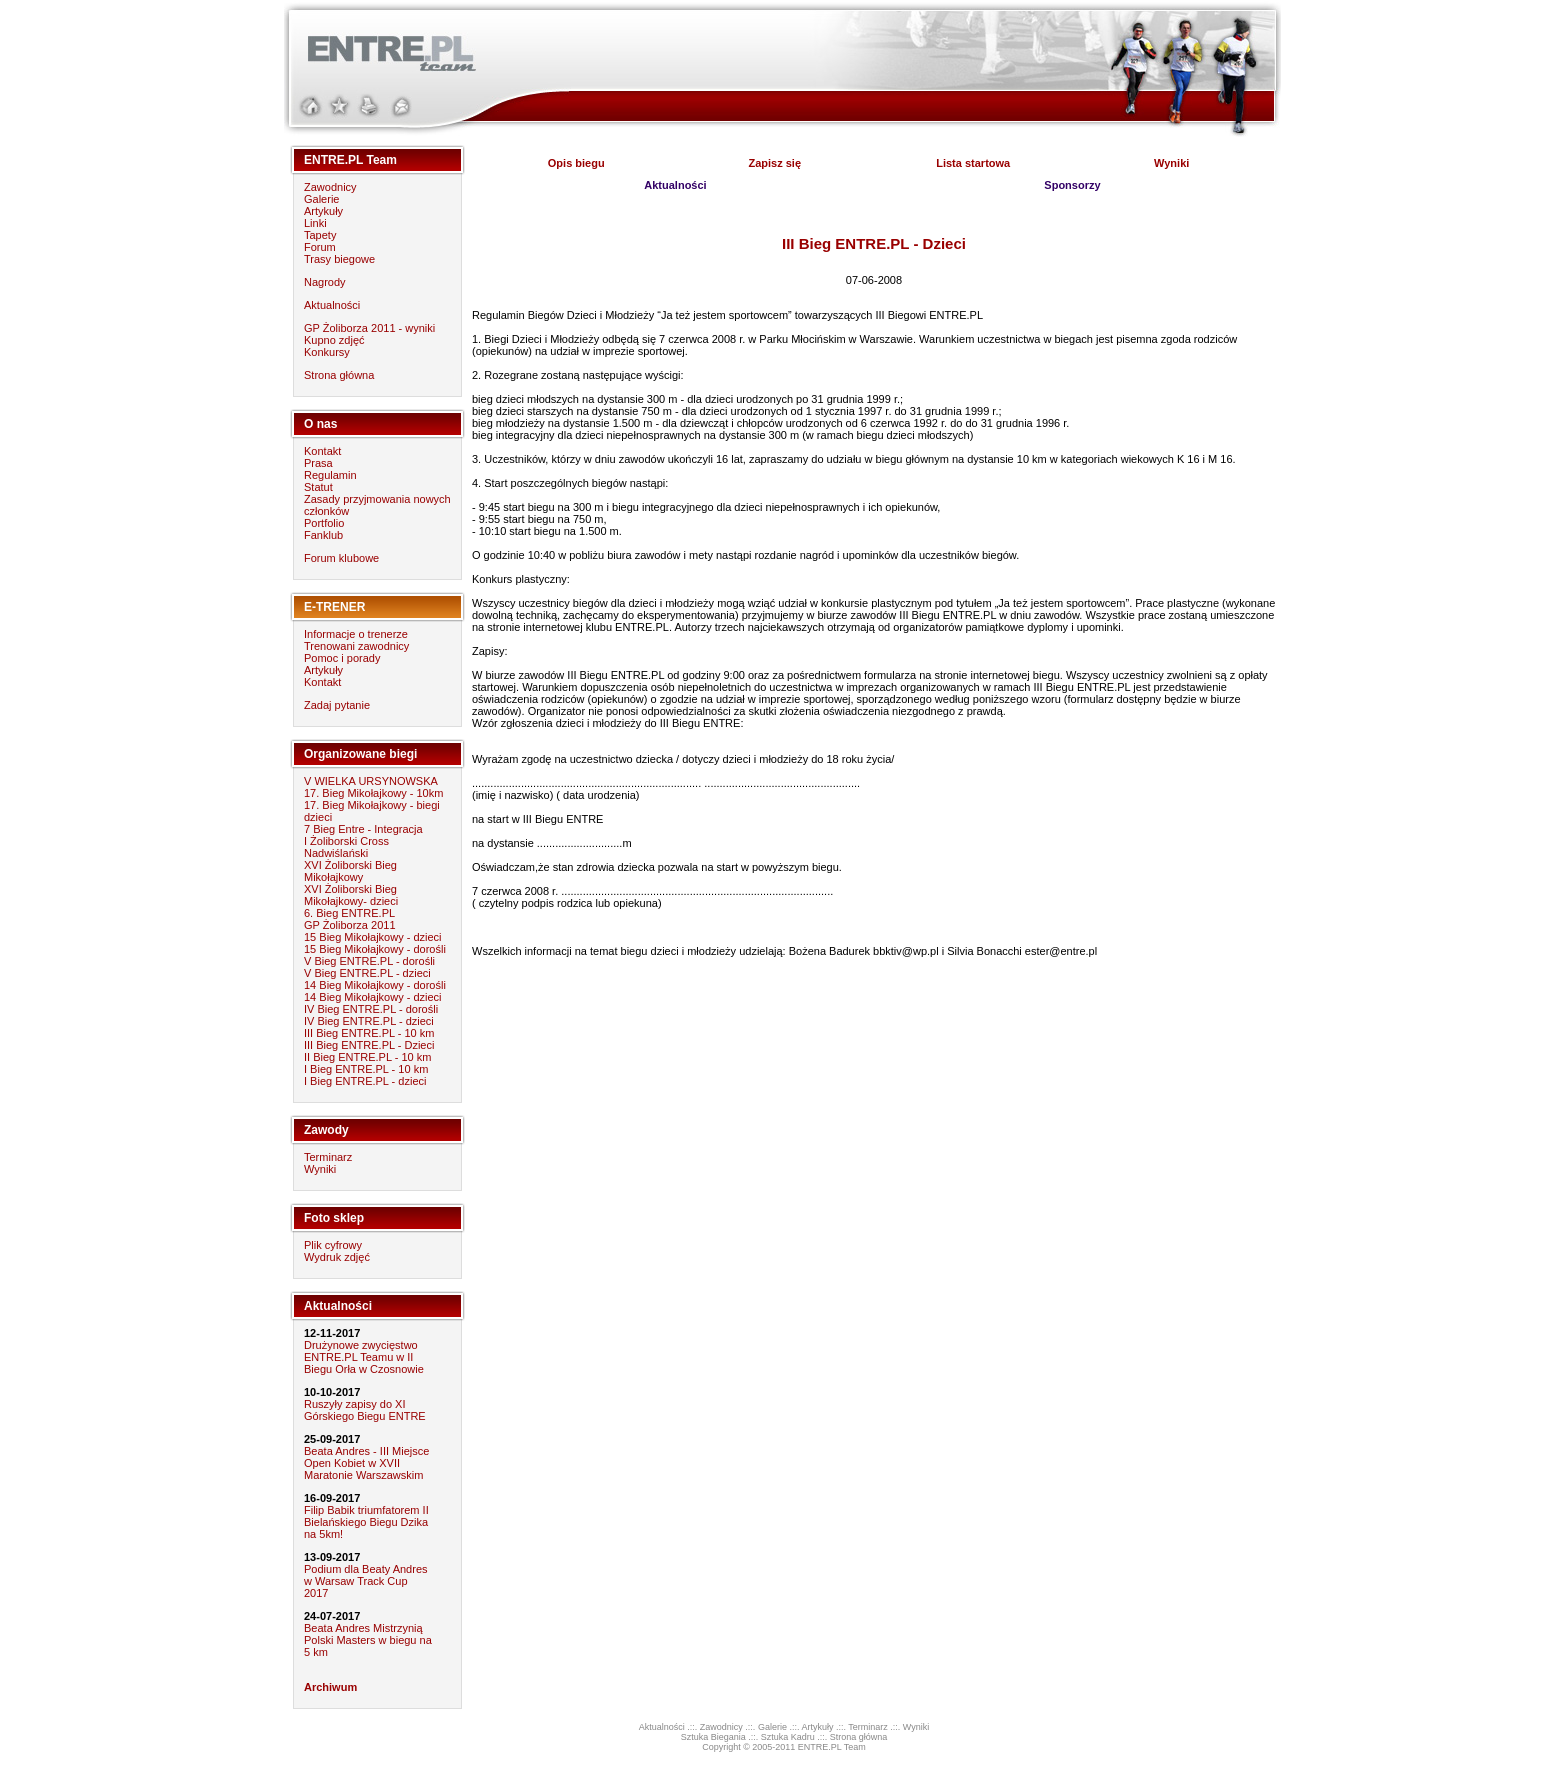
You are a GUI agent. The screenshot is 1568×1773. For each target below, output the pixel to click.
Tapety (320, 235)
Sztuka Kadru (788, 1737)
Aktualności (332, 305)
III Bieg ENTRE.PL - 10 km (369, 1033)
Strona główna (339, 375)
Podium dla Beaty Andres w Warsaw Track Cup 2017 (366, 1581)
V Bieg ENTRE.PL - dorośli (369, 961)
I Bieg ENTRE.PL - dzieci (365, 1081)
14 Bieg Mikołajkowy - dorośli (375, 985)
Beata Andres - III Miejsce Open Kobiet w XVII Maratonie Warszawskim (366, 1463)
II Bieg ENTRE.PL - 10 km (367, 1057)
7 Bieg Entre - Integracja (363, 829)
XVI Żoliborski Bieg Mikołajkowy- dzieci (351, 895)
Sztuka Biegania (713, 1737)
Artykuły (323, 211)
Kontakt (322, 451)
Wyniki (320, 1169)
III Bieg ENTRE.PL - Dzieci (369, 1045)
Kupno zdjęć (334, 340)
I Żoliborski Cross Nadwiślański (346, 847)
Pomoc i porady (342, 658)
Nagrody (325, 282)
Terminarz (328, 1157)
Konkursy (327, 352)
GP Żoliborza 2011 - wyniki (369, 328)
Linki (315, 223)
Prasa (318, 463)
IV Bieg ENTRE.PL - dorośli (371, 1009)
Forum (320, 247)
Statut (318, 487)
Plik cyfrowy (333, 1245)
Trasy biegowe (339, 259)
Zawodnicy (330, 187)
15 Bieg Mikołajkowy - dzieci (373, 937)
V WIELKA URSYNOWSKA (371, 781)
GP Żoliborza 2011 (350, 925)
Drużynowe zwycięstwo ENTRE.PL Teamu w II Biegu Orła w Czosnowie (364, 1357)
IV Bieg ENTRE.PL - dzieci (369, 1021)
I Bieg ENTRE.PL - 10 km (366, 1069)
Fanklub (323, 535)
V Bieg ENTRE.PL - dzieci (367, 973)
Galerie (321, 199)
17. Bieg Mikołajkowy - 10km (373, 793)
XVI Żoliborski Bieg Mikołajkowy (350, 871)
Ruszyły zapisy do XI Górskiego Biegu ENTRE (365, 1410)
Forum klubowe (341, 558)
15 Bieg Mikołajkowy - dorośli (375, 949)
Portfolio (324, 523)
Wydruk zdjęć (337, 1257)
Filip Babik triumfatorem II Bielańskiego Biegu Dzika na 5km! (366, 1522)
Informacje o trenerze (356, 634)
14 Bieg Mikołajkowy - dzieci (373, 997)
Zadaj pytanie (337, 705)
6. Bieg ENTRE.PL (349, 913)
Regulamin (330, 475)
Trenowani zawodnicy (356, 646)
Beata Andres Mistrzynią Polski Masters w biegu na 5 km (368, 1640)
